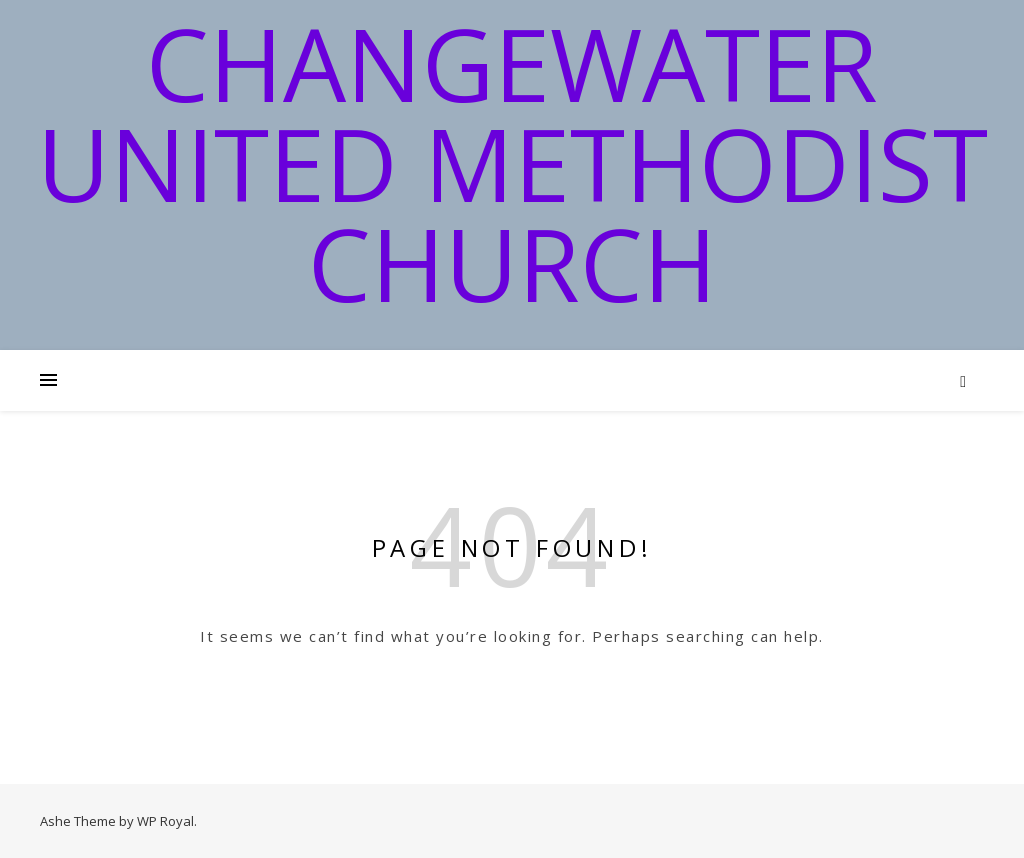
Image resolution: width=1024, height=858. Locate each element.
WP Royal (165, 821)
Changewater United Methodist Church (512, 163)
